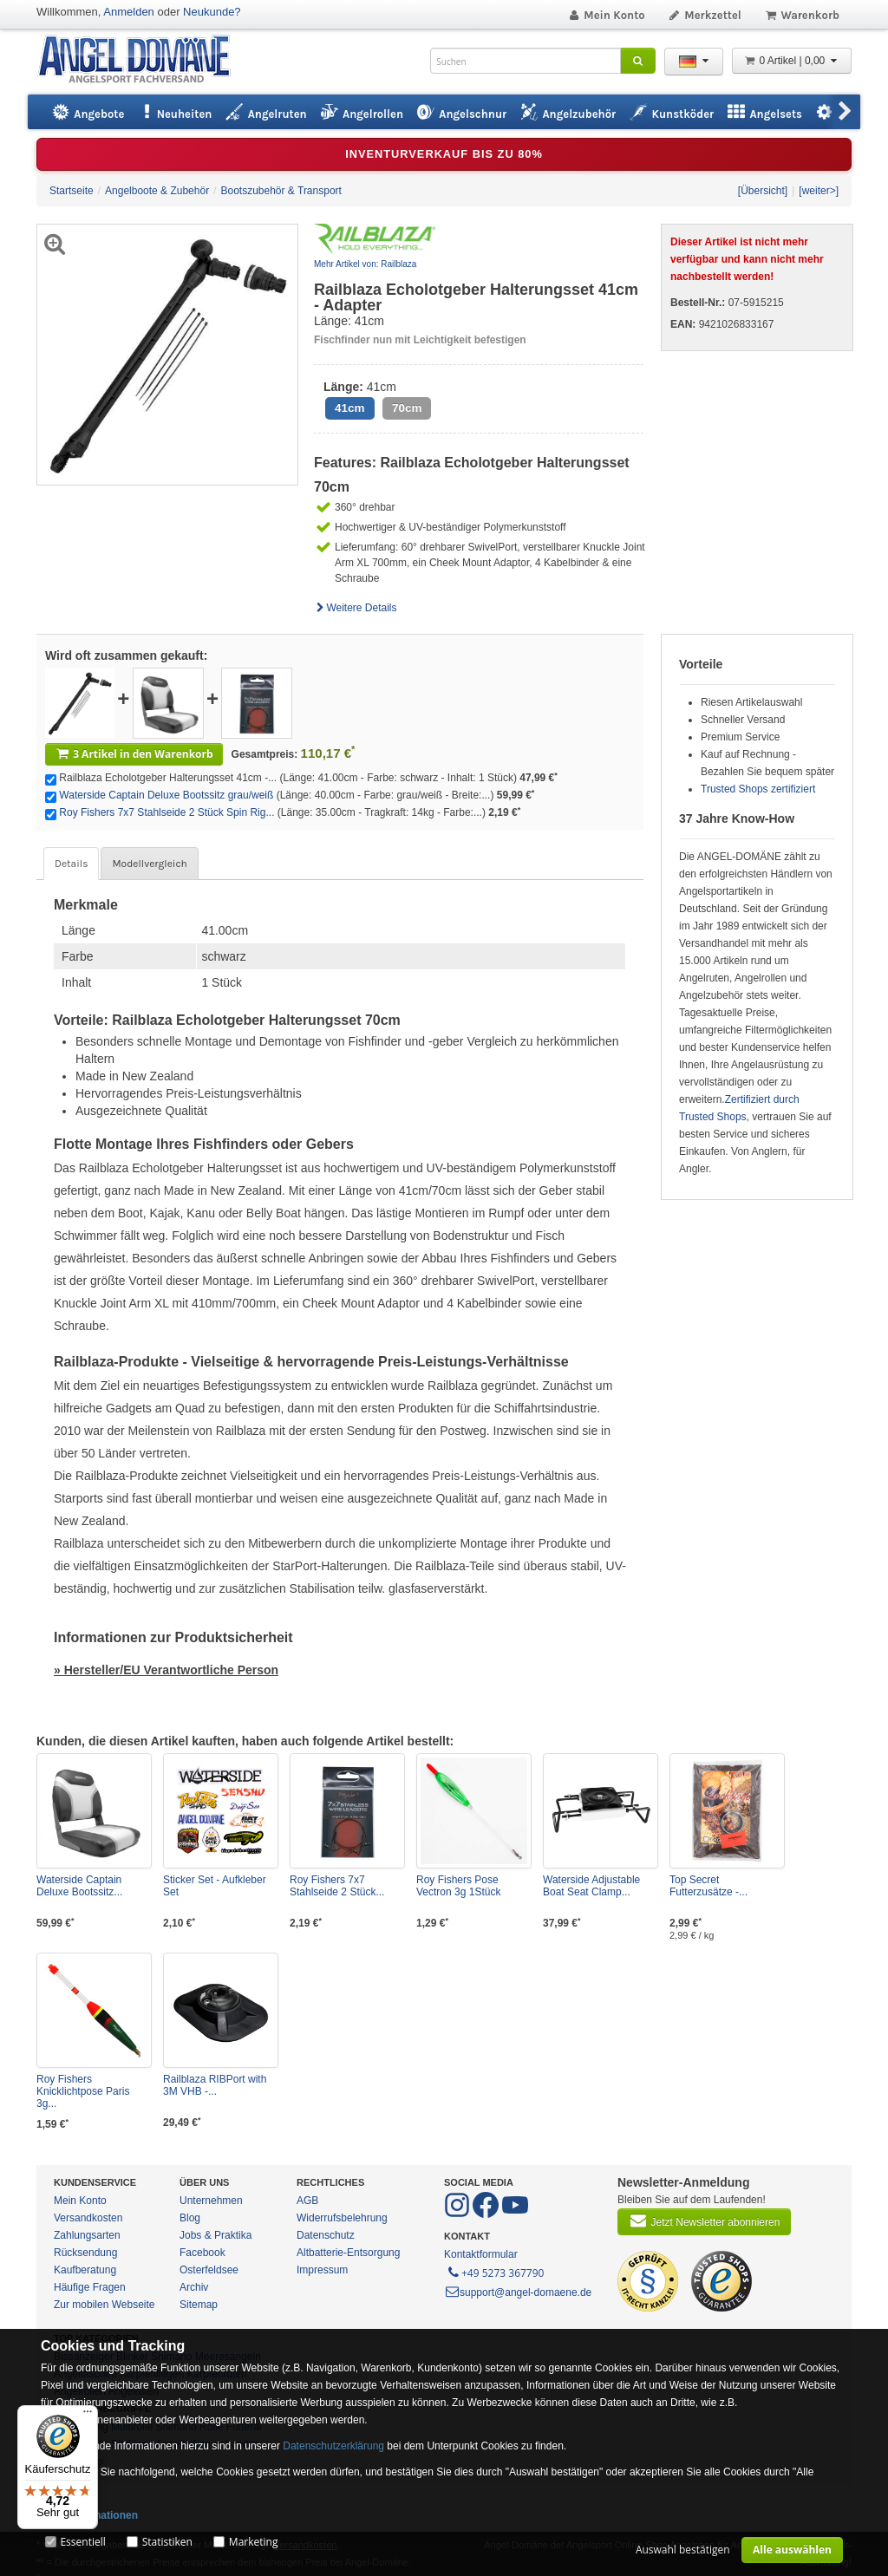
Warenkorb (801, 15)
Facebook (202, 2253)
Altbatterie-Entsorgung (348, 2253)
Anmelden (128, 11)
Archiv (194, 2287)
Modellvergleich (149, 864)
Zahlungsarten (87, 2235)
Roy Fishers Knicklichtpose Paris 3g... (82, 2091)
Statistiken (167, 2541)
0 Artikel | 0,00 (791, 61)
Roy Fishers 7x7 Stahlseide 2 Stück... (337, 1886)
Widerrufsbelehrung (342, 2218)
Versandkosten (88, 2218)
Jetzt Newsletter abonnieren (704, 2220)
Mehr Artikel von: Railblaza (365, 264)
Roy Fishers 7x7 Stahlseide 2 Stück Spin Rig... (166, 812)
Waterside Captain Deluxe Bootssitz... (79, 1886)
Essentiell (82, 2541)
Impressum (322, 2270)
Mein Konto (606, 15)
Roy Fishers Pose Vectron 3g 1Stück (458, 1886)
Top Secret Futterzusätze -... (708, 1886)
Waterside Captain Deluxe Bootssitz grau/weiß (166, 795)
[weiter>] (819, 191)
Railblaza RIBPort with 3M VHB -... (214, 2085)
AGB (307, 2200)
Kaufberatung (85, 2270)
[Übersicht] (762, 191)
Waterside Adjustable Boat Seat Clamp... (591, 1886)
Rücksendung (85, 2253)
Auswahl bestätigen (683, 2549)
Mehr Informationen (89, 2515)
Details (71, 864)
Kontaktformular (481, 2254)
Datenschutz (326, 2235)
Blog (190, 2218)
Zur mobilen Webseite (104, 2305)
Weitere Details (355, 608)
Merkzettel (704, 15)
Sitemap (199, 2305)
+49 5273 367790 (495, 2271)
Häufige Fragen (90, 2287)
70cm (407, 407)
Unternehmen (211, 2200)
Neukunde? (212, 11)
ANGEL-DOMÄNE (142, 60)
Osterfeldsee (209, 2270)
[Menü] (87, 2415)
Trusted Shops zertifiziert (758, 789)
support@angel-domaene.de (517, 2292)
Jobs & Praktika (215, 2235)
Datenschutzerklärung (333, 2446)
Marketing (253, 2541)
